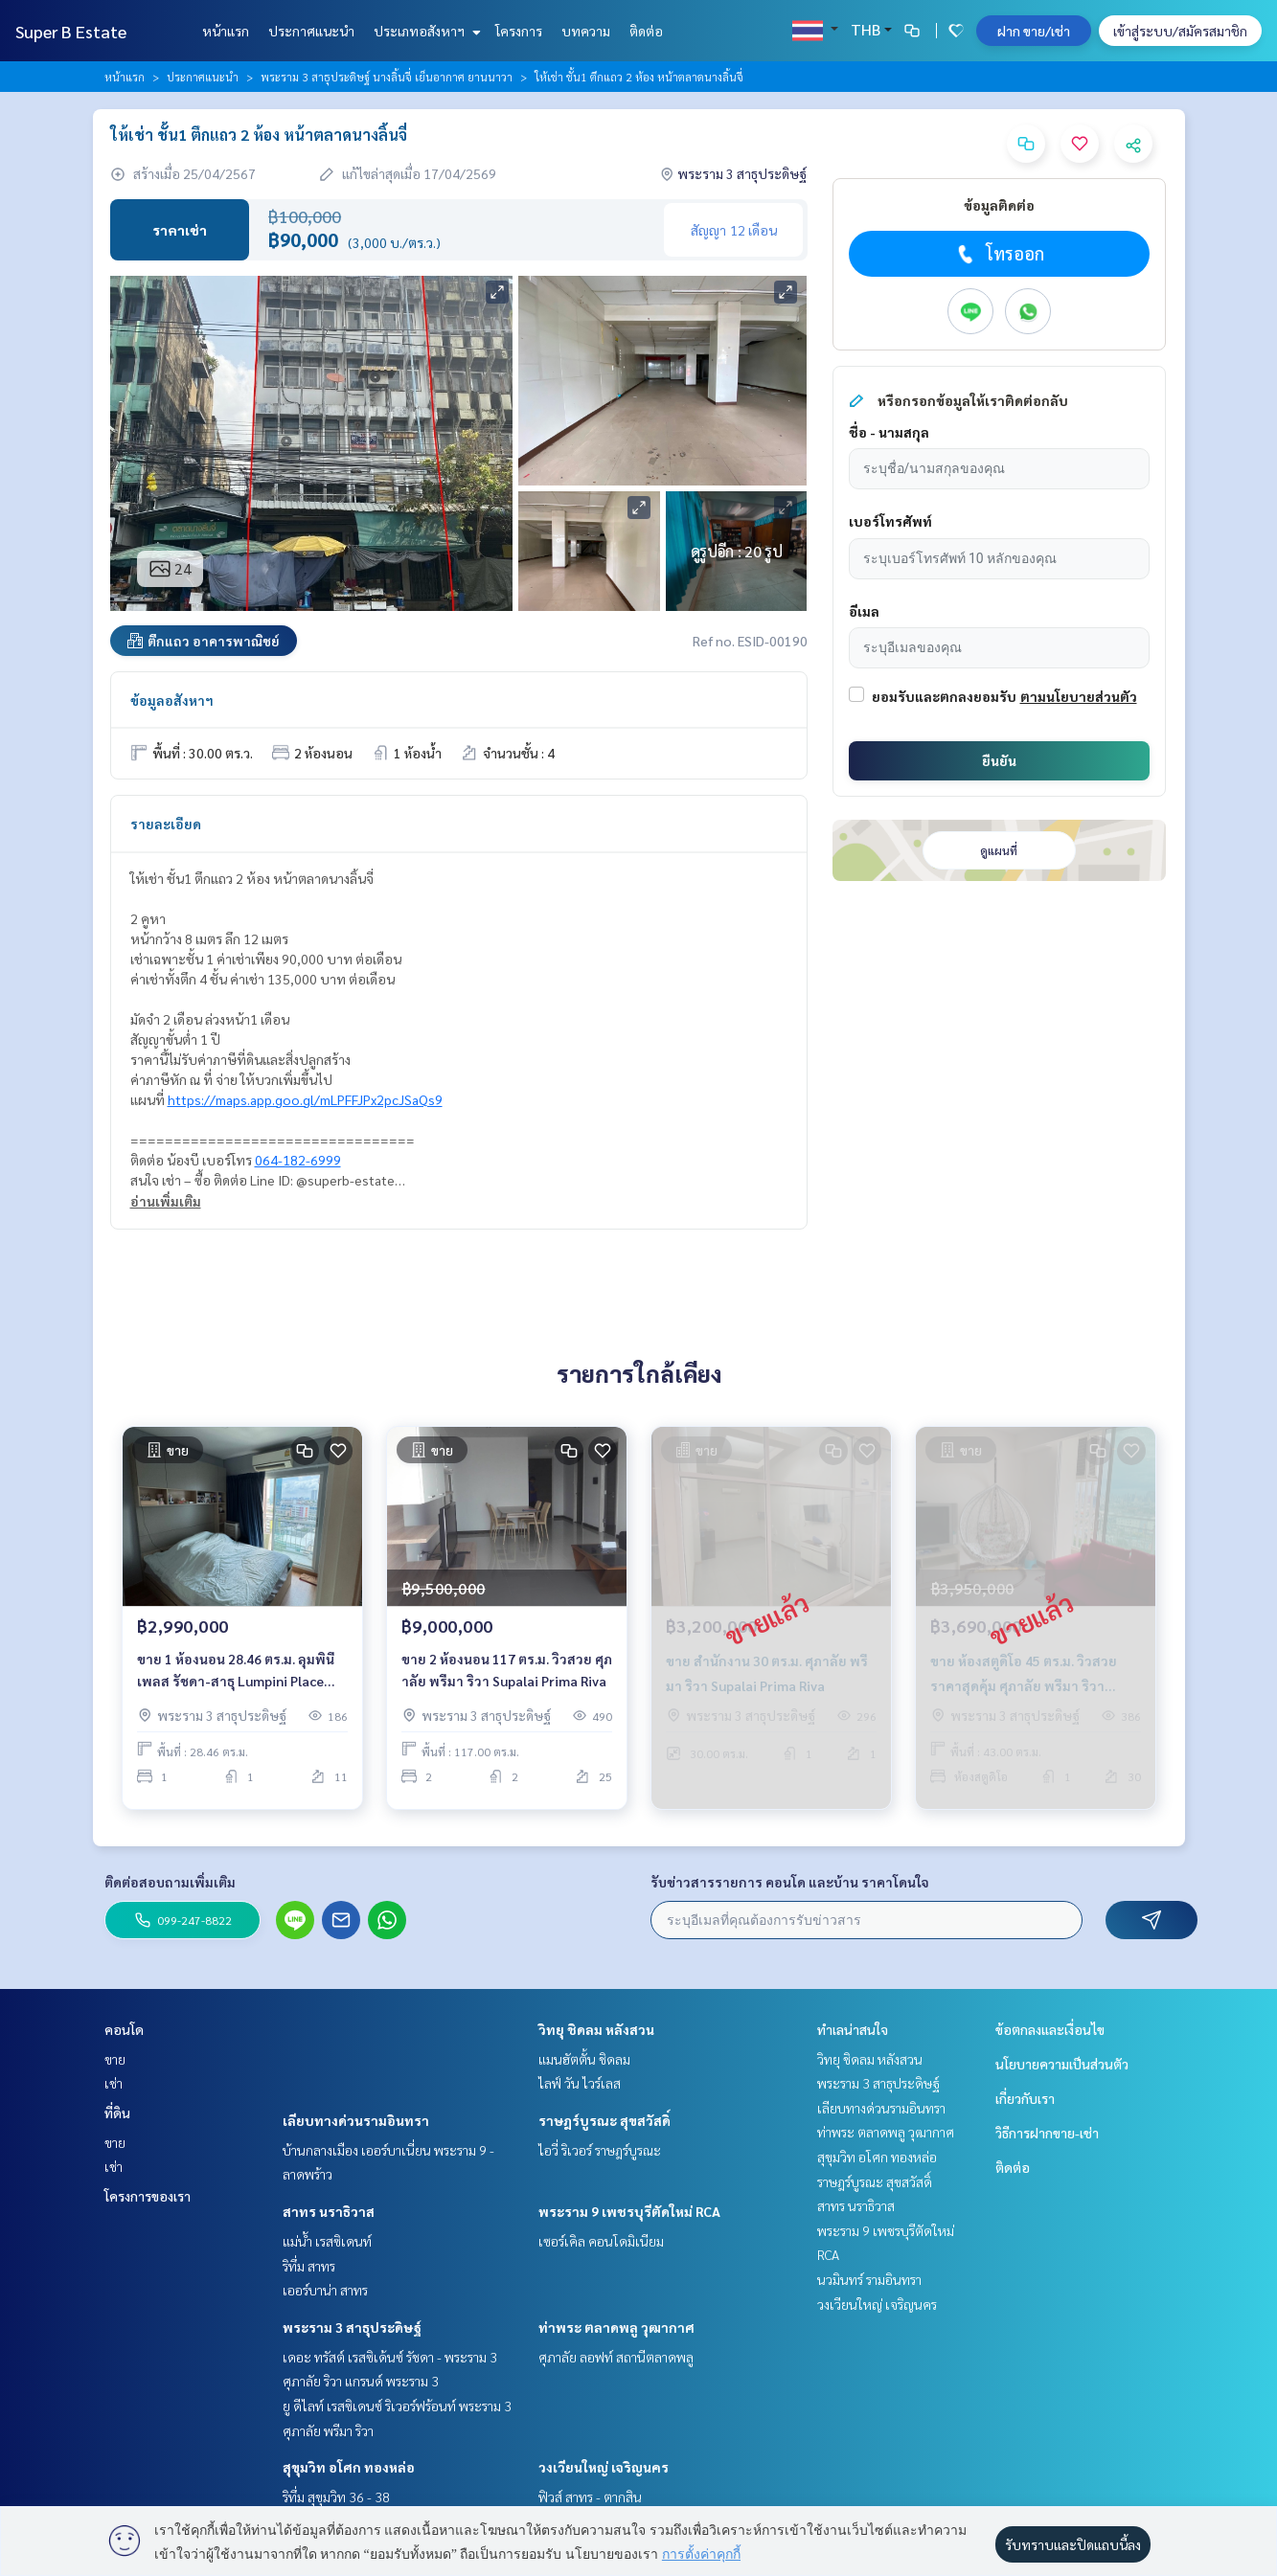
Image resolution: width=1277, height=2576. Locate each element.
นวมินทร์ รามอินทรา (869, 2279)
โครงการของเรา (147, 2195)
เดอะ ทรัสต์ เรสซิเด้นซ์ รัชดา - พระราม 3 (390, 2356)
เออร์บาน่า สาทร (325, 2289)
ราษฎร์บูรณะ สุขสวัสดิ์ (604, 2120)
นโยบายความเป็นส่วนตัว (1062, 2063)
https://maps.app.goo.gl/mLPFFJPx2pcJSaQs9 (305, 1099)
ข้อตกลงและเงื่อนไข (1050, 2029)
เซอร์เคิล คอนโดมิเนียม (601, 2240)
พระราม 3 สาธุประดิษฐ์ (352, 2327)
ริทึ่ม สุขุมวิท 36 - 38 (336, 2496)
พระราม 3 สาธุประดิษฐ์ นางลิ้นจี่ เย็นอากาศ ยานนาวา (387, 76)
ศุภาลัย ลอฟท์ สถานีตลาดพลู (616, 2356)
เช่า (113, 2082)
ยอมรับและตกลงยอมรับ (944, 696)
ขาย (114, 2059)
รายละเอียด (165, 823)
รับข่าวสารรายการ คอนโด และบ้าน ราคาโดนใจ (789, 1881)
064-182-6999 (298, 1159)
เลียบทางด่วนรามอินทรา (356, 2120)
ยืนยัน (999, 760)
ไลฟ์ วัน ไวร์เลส (579, 2082)
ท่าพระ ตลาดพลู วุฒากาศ (616, 2327)
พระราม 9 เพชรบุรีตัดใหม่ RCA (629, 2211)
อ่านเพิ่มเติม (165, 1200)
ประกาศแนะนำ (311, 30)
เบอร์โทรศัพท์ (890, 521)
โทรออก (998, 253)
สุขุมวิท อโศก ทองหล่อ (349, 2466)
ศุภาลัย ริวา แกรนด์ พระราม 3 (361, 2380)
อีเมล (864, 611)
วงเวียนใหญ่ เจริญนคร (603, 2466)
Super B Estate (70, 31)
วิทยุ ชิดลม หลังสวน (596, 2029)
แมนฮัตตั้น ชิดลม (584, 2059)
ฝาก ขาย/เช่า (1033, 30)
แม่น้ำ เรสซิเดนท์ (327, 2240)
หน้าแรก (225, 30)
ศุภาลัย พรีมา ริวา (328, 2430)
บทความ (585, 30)
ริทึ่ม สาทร (309, 2265)
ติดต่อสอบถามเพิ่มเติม (170, 1881)
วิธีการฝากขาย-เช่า (1047, 2132)
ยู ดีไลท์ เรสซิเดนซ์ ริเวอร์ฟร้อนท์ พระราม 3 (397, 2405)
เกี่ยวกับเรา (1025, 2098)
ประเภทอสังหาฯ (425, 30)
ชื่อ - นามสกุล (889, 432)
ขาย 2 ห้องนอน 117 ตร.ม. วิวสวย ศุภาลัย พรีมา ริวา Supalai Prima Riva (506, 1675)
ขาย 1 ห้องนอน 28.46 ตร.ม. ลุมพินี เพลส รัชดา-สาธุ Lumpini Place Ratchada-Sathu (235, 1676)
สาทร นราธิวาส (329, 2211)
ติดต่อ (646, 30)
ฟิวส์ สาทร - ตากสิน (590, 2496)
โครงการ (518, 30)
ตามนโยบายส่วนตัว (1078, 696)
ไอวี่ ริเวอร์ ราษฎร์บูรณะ (599, 2149)
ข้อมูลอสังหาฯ (172, 700)
